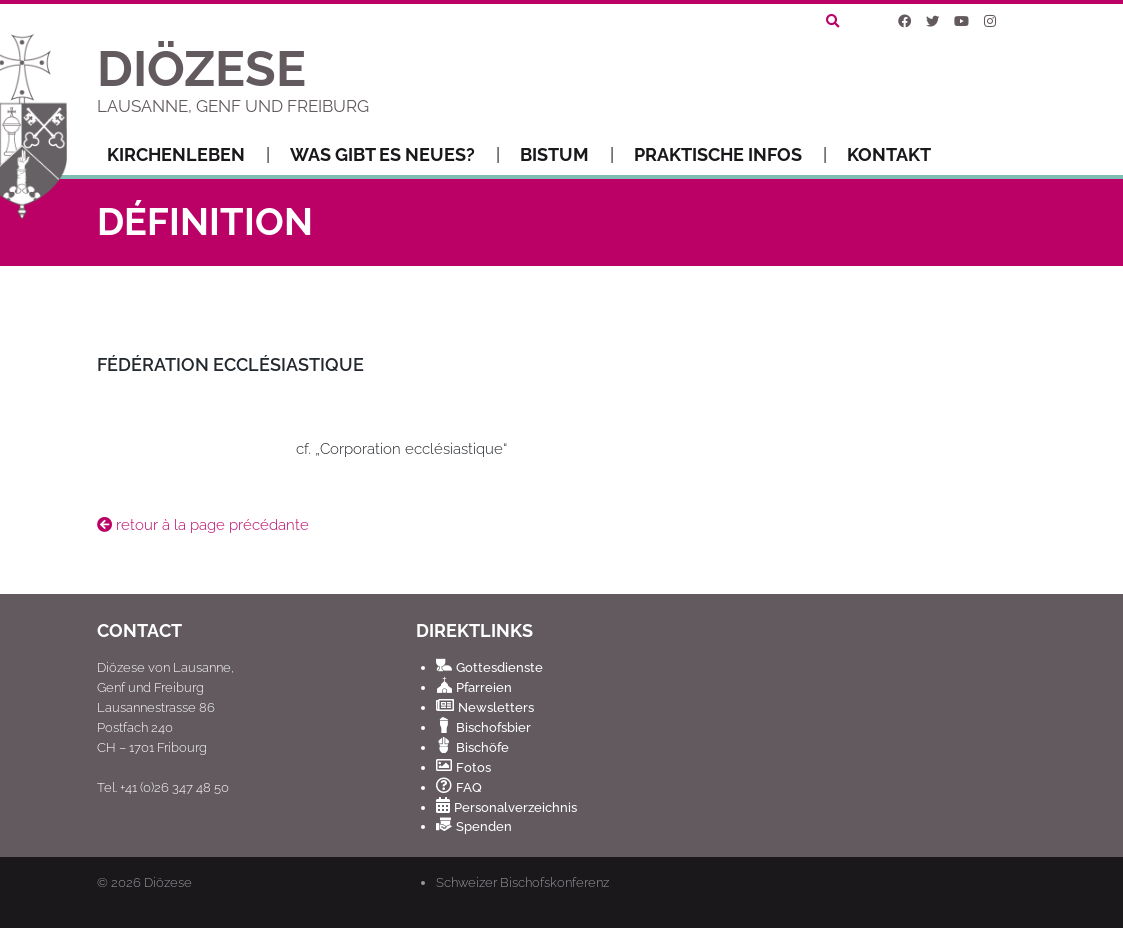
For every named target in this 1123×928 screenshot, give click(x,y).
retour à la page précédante (203, 525)
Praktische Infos (730, 155)
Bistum (567, 155)
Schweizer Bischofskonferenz (522, 882)
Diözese (168, 882)
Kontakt (889, 154)
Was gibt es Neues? (395, 155)
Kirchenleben (188, 155)
